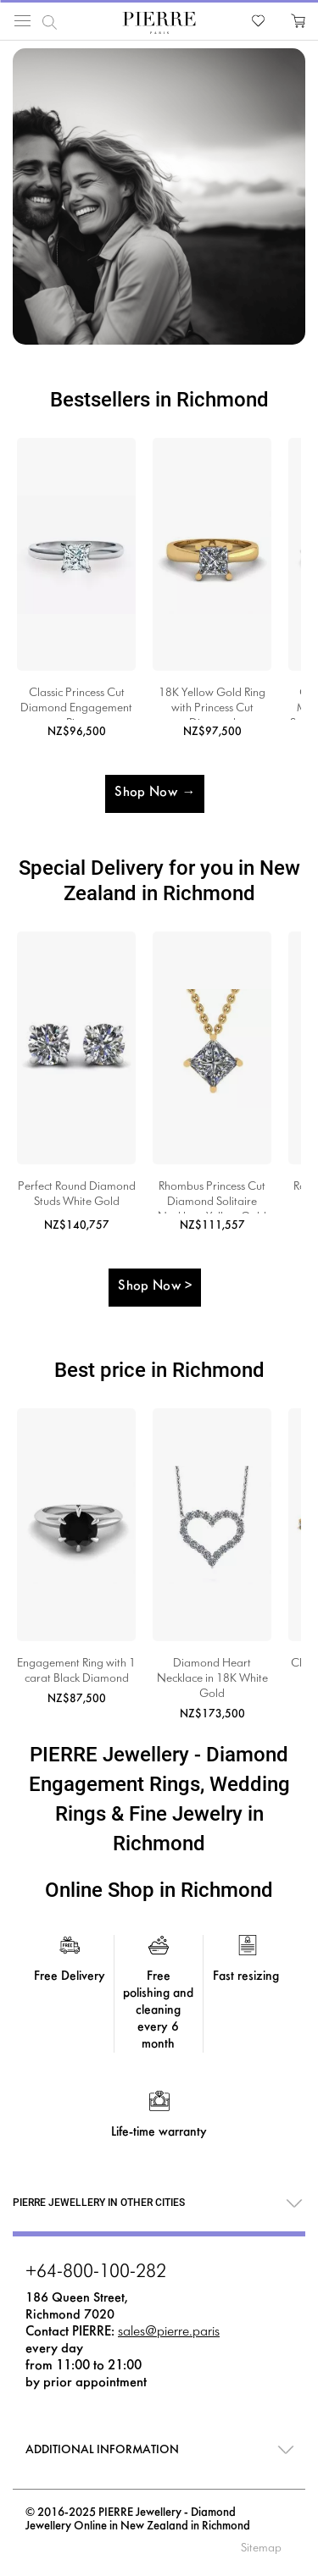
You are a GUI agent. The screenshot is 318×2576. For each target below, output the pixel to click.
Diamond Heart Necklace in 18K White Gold (212, 1679)
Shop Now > (155, 1286)
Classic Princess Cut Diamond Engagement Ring (76, 704)
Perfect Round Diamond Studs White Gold (77, 1194)
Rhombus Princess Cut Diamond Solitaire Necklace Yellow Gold (212, 1197)
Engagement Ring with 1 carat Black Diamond (76, 1671)
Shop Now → (155, 792)
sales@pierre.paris (169, 2331)
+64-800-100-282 (95, 2272)
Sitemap (261, 2548)
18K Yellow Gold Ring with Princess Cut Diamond (212, 704)
